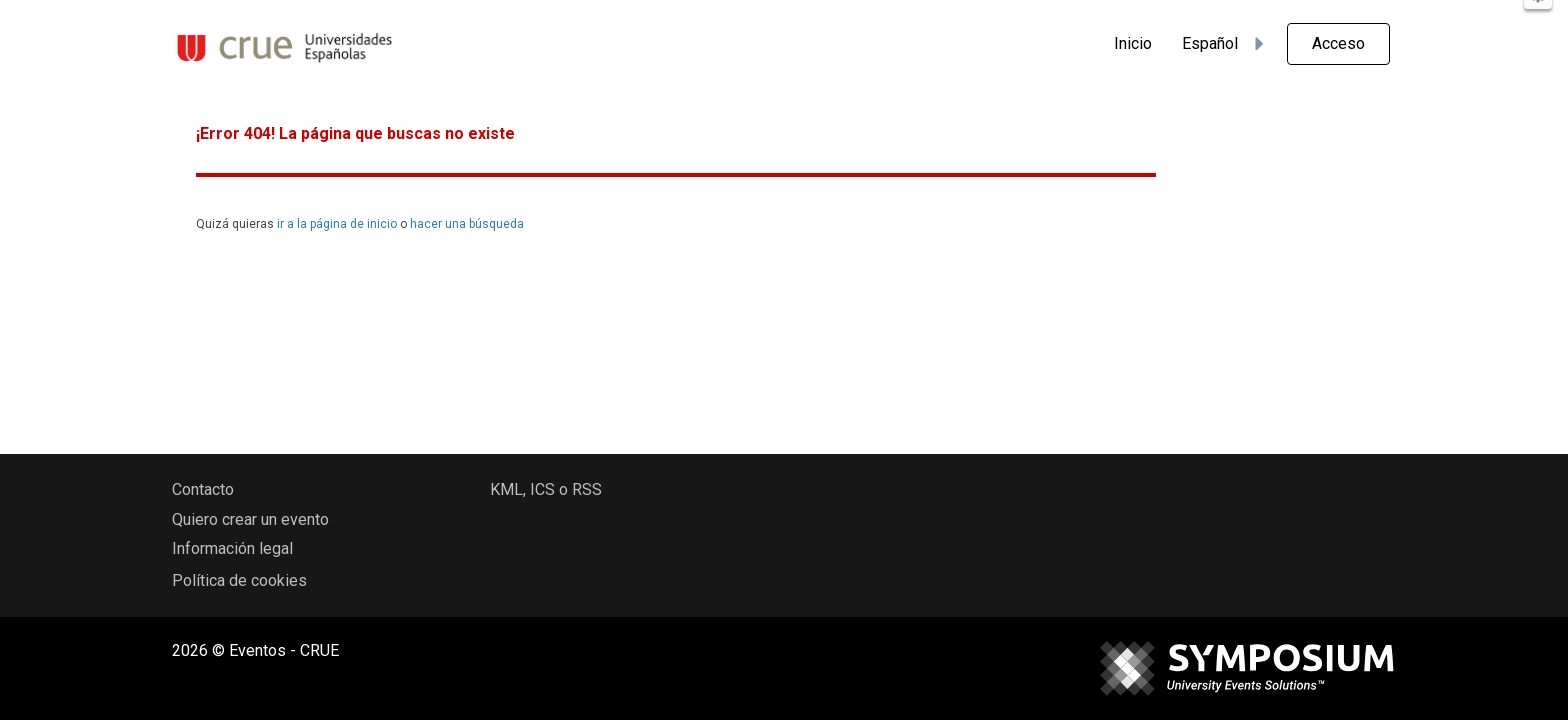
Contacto (203, 489)
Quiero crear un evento (250, 519)
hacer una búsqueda (467, 224)
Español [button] (1226, 44)
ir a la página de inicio (337, 224)
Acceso (1338, 43)
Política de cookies (239, 580)
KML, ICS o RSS (546, 489)
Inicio (1133, 43)
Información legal (232, 548)
